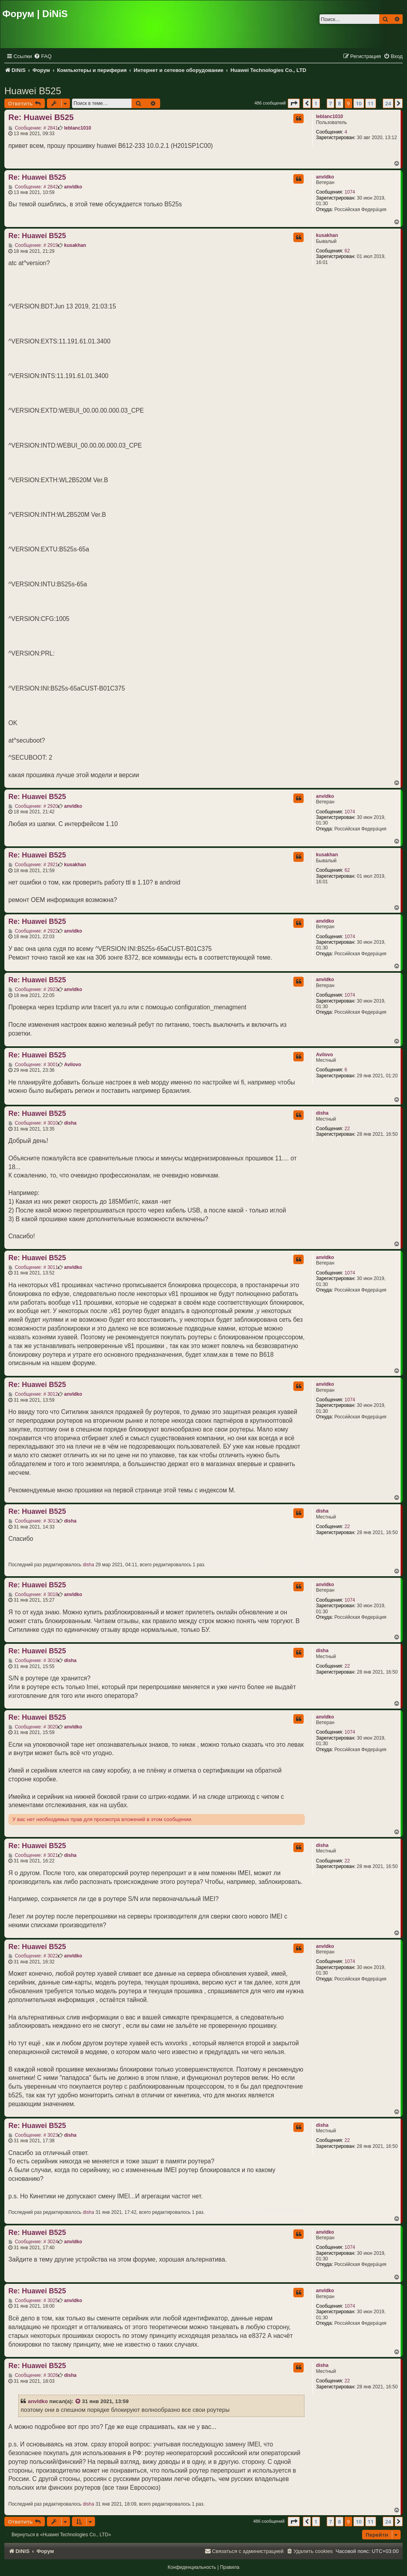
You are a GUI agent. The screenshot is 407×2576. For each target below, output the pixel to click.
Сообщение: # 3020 (33, 1727)
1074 (350, 192)
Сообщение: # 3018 (33, 1594)
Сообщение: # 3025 (33, 2300)
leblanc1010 (329, 116)
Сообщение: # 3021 (33, 1855)
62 (347, 251)
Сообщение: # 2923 (33, 989)
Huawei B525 (32, 90)
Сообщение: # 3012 (33, 1394)
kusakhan (327, 235)
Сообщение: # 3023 (33, 2135)
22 (347, 1128)
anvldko (325, 177)
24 (388, 103)
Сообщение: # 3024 (33, 2241)
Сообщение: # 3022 (33, 1956)
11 (371, 103)
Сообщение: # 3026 (33, 2375)
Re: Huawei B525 (41, 117)
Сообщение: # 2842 (33, 187)
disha (322, 1113)
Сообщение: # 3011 (33, 1267)
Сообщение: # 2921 (33, 864)
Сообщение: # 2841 (33, 128)
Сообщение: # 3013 (33, 1521)
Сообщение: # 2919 (33, 245)
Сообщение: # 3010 (33, 1123)
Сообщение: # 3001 (33, 1064)
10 (359, 103)
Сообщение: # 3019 (33, 1660)
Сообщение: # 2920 (33, 806)
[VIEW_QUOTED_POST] (78, 2401)
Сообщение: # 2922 (33, 931)
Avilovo (324, 1054)
